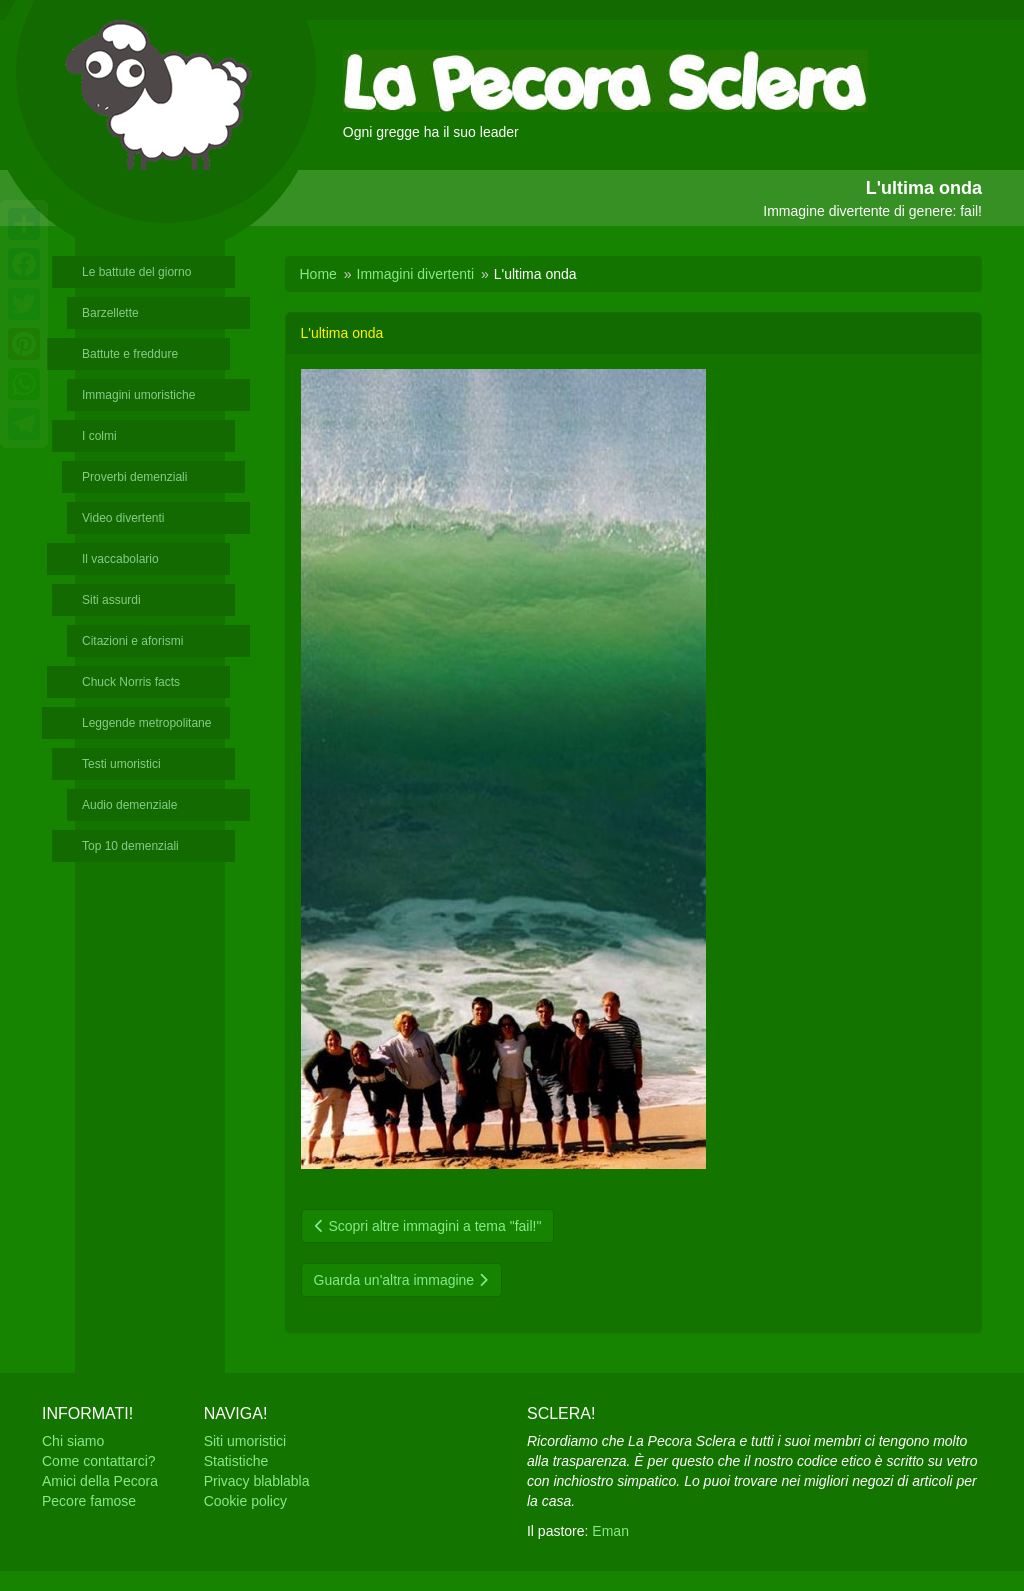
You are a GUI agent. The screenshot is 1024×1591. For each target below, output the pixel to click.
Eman (610, 1531)
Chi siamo (73, 1441)
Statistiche (236, 1461)
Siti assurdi (111, 600)
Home (318, 274)
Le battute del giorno (136, 272)
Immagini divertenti (416, 274)
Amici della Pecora (100, 1481)
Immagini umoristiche (138, 395)
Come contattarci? (99, 1461)
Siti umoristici (245, 1441)
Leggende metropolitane (146, 723)
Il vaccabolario (120, 559)
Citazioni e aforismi (132, 641)
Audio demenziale (129, 805)
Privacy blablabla (257, 1481)
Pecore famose (89, 1501)
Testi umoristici (121, 764)
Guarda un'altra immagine (402, 1280)
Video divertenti (123, 518)
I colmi (99, 436)
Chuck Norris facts (131, 682)
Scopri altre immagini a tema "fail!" (428, 1226)
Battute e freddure (130, 354)
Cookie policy (245, 1501)
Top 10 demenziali (130, 846)
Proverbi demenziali (134, 477)
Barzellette (110, 313)
